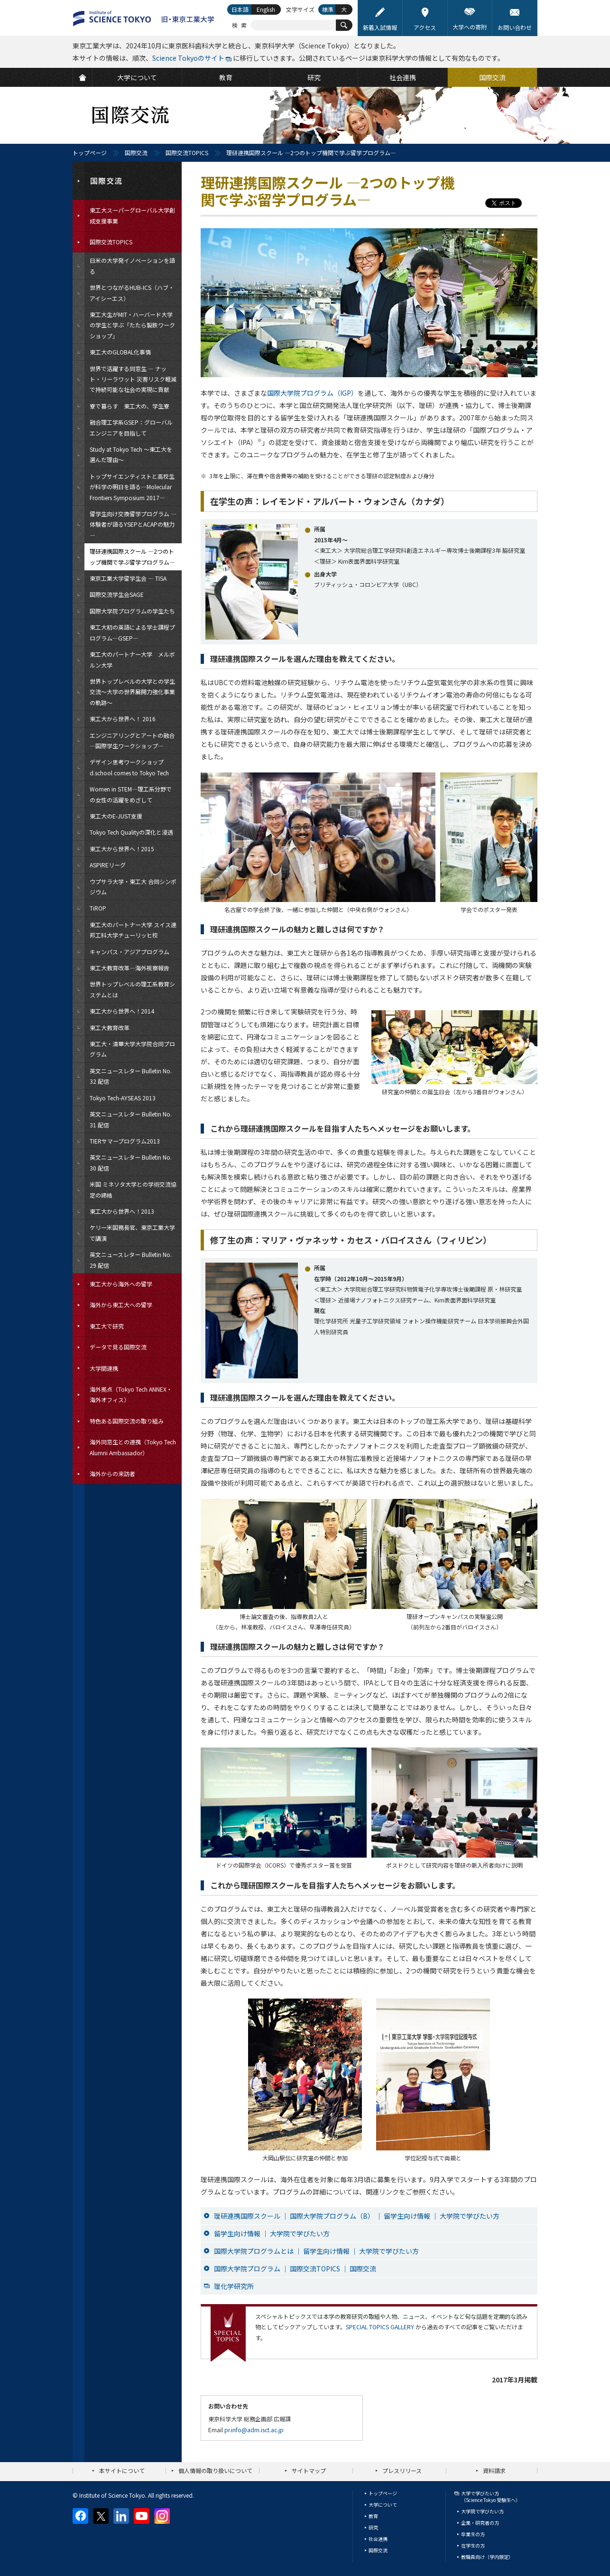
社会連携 (378, 2538)
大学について (383, 2504)
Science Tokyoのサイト (188, 58)
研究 (373, 2527)
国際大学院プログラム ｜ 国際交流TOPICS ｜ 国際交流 (295, 2268)
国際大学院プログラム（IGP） (312, 393)
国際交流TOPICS (187, 153)
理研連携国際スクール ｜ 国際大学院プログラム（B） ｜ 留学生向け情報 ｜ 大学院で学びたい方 (356, 2216)
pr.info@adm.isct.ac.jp (254, 2430)
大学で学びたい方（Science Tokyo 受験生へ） (490, 2496)
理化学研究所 (234, 2286)
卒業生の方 (473, 2534)
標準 (327, 9)
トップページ (90, 153)
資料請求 (494, 2470)
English (266, 9)
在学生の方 (473, 2545)
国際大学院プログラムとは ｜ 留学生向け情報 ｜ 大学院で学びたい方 (316, 2251)
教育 (373, 2516)
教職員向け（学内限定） (487, 2556)
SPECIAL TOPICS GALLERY (380, 2327)
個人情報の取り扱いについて (215, 2470)
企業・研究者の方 (480, 2522)
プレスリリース (402, 2470)
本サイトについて (122, 2470)
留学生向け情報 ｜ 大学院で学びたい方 (272, 2233)
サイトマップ (309, 2470)
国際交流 (136, 153)
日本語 (240, 9)
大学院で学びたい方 (482, 2511)
